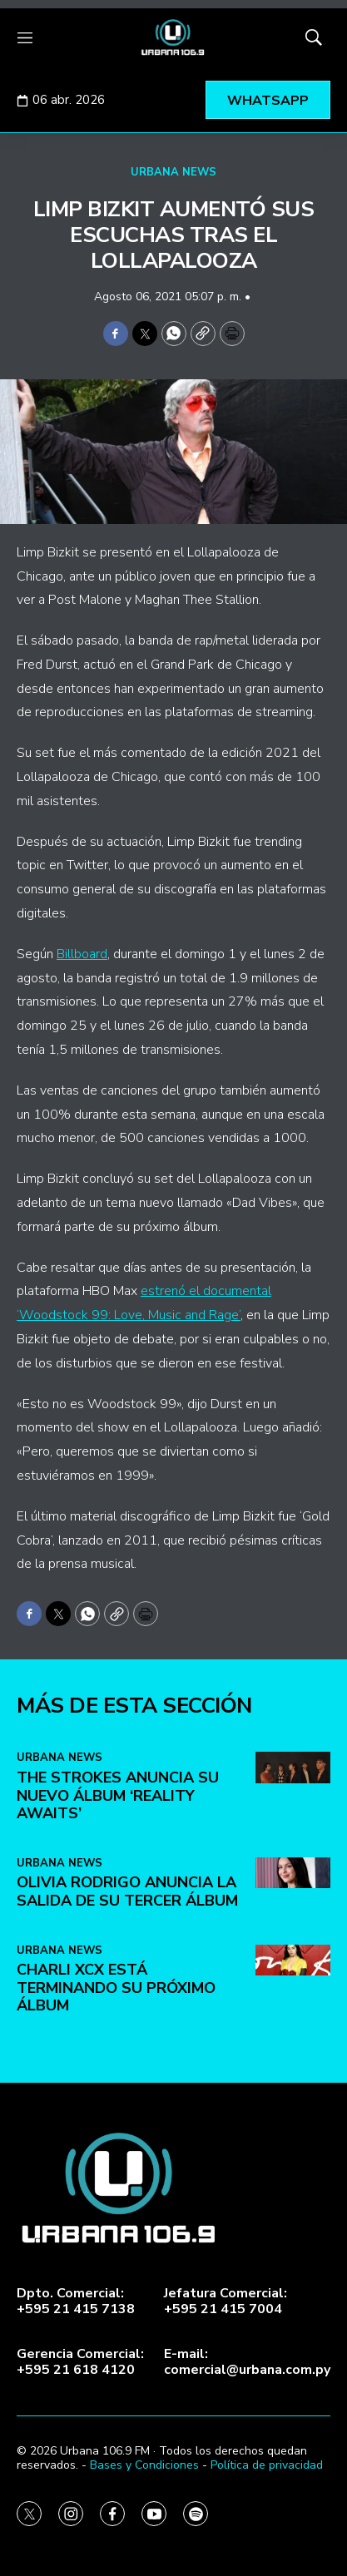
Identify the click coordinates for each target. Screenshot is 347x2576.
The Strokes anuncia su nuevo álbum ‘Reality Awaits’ (118, 2104)
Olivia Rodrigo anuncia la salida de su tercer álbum (127, 2200)
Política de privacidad (267, 2465)
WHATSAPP (268, 100)
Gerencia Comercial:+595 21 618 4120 (80, 2362)
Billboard (82, 954)
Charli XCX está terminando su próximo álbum (116, 2296)
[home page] (173, 37)
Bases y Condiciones (144, 2465)
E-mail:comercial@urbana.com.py (247, 2362)
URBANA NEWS (173, 172)
